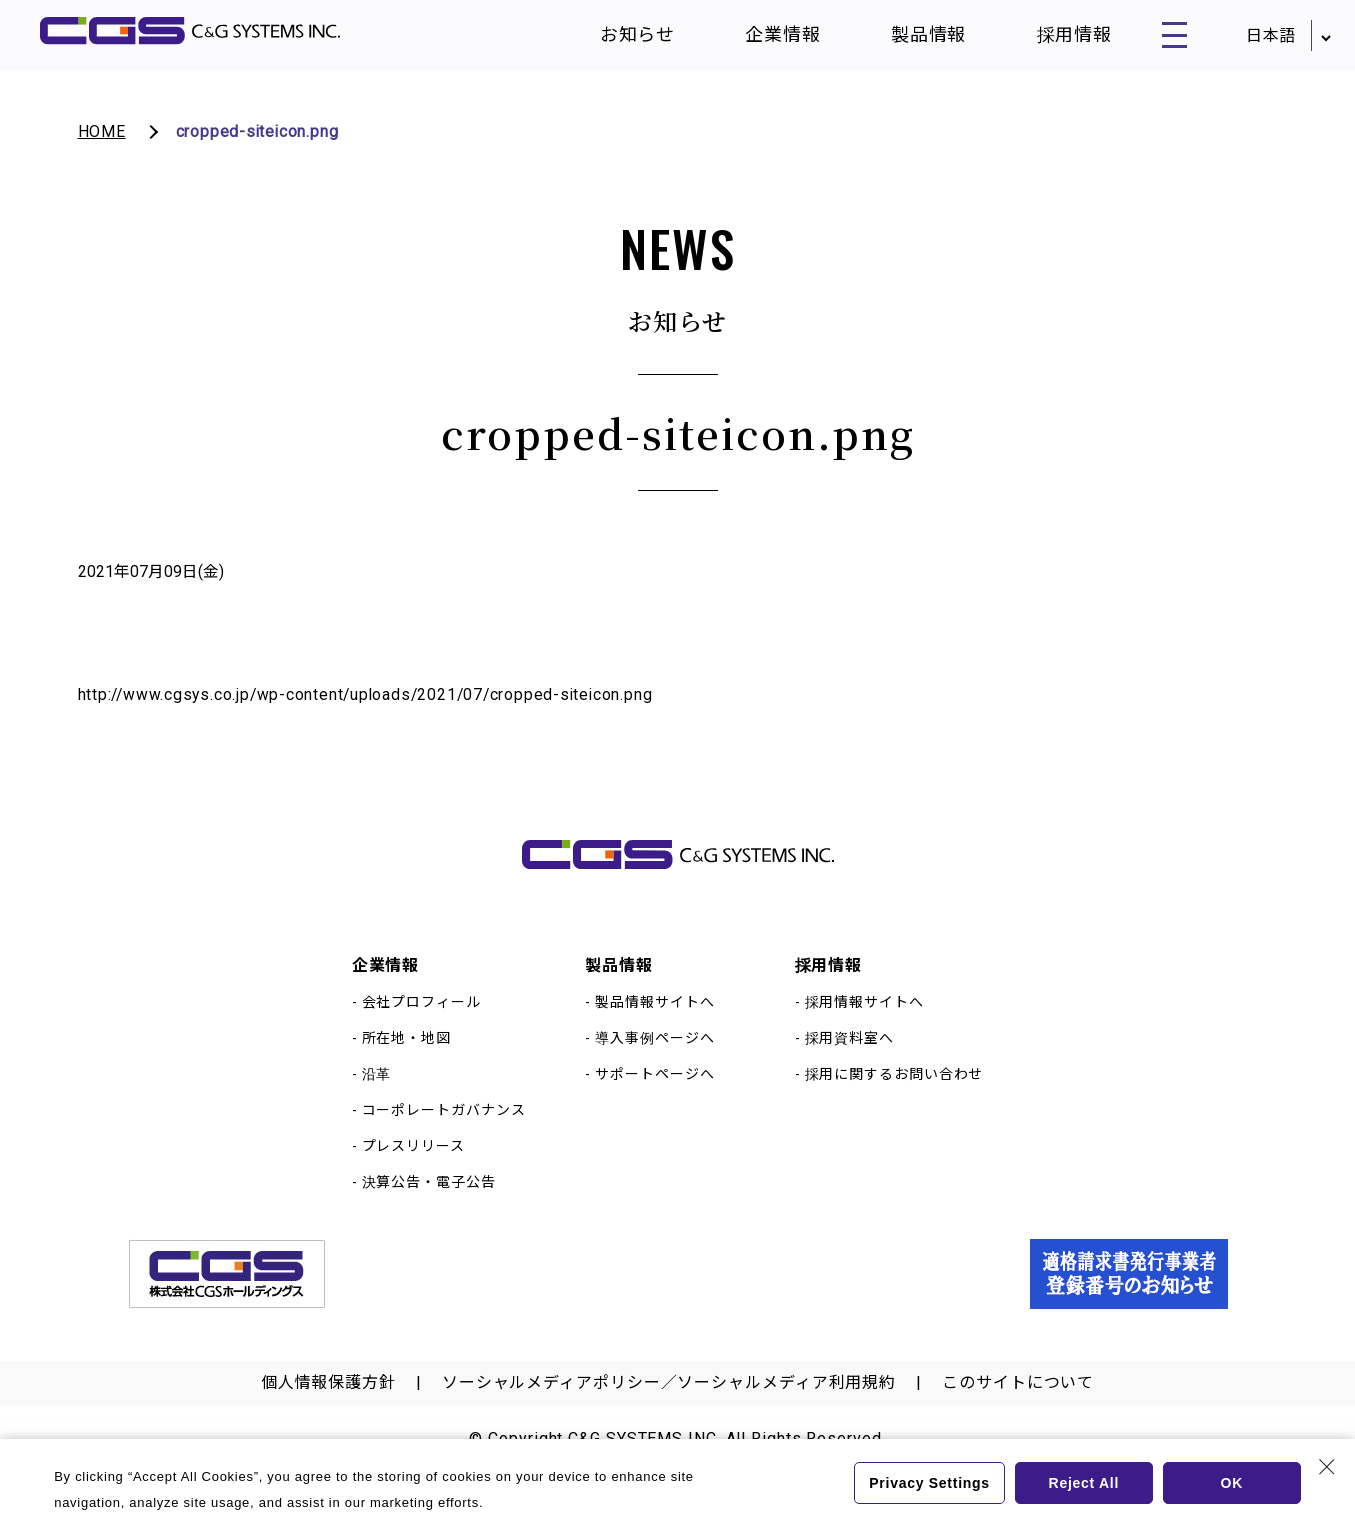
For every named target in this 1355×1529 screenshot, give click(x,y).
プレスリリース (413, 1174)
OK (1231, 1483)
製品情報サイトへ (654, 1030)
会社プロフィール (421, 1030)
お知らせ (619, 39)
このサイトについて (1018, 1410)
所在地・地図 (406, 1066)
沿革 (377, 1102)
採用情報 (1055, 39)
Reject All (1084, 1483)
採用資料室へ (849, 1066)
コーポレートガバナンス (444, 1138)
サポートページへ (654, 1102)
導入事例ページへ (654, 1066)
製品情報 (910, 39)
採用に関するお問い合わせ (894, 1102)
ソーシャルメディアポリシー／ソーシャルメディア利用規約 (669, 1410)
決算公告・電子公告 (429, 1210)
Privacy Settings (927, 1483)
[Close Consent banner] (1327, 1467)
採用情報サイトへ (864, 1030)
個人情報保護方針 (328, 1410)
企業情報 (764, 39)
